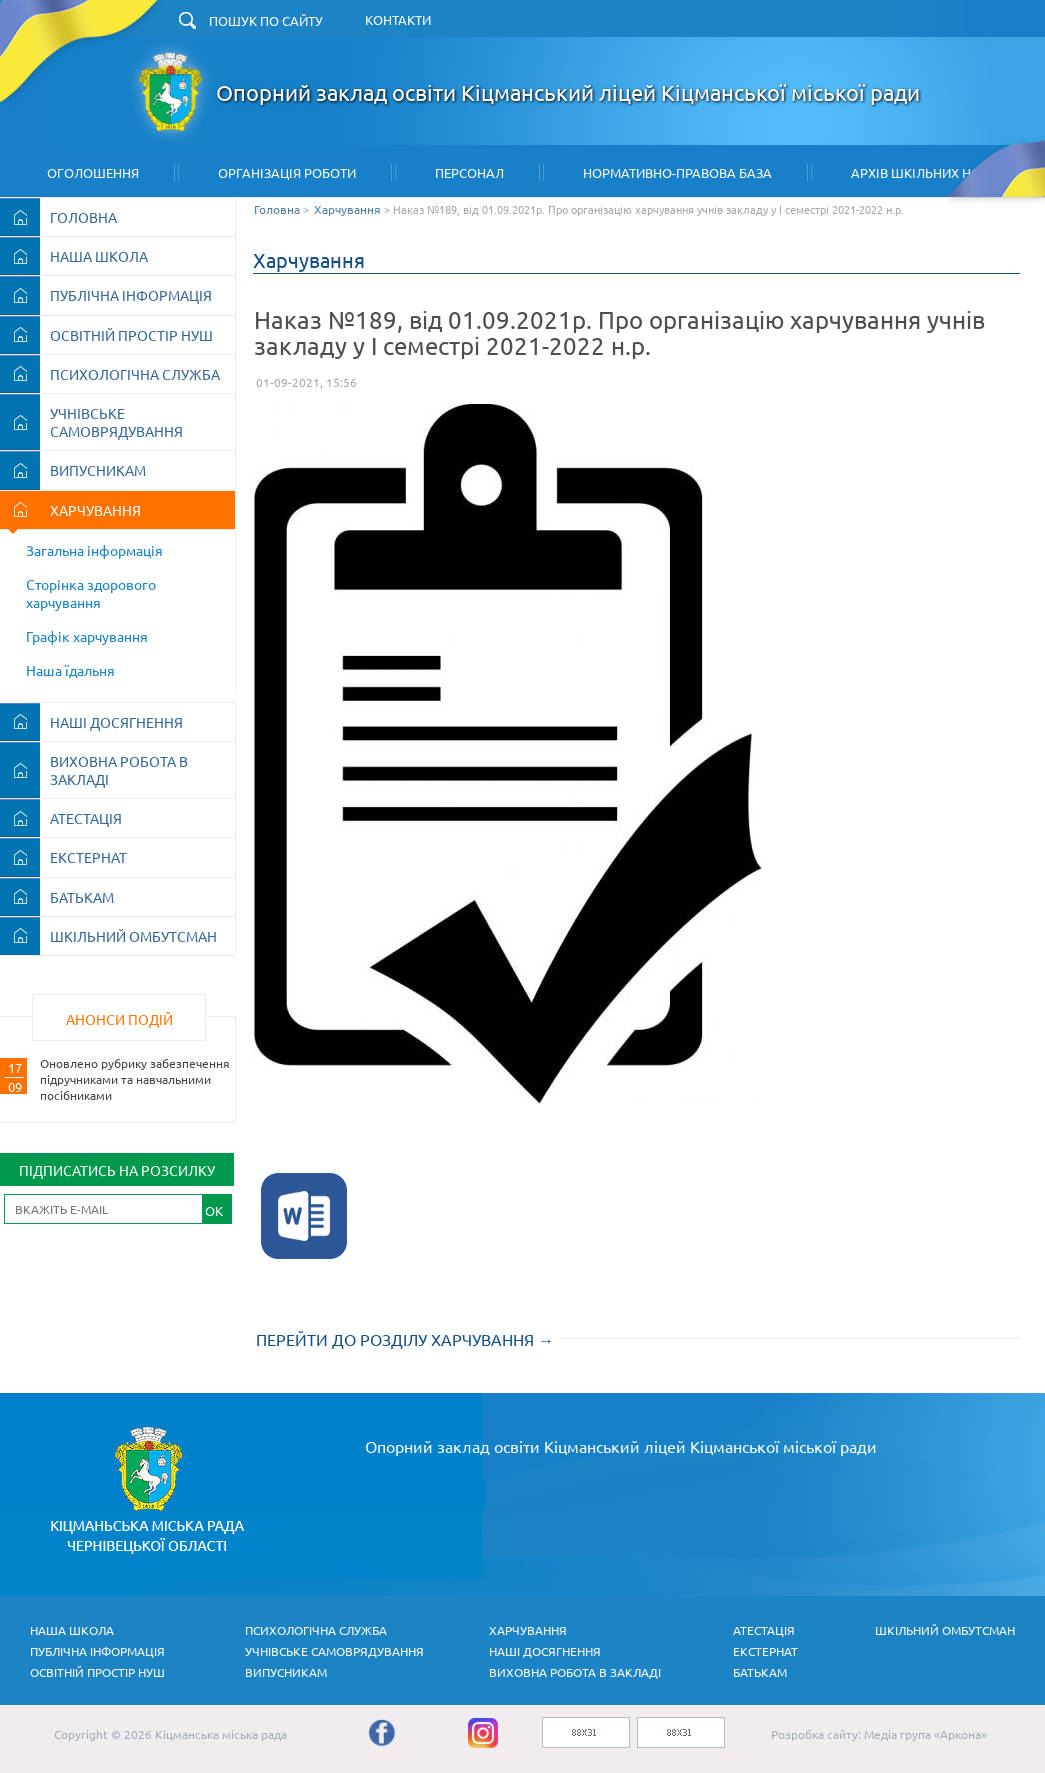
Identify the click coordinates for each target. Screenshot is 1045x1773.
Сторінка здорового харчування (91, 593)
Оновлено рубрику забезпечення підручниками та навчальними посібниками (135, 1079)
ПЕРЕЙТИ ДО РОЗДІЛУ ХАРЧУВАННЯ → (405, 1339)
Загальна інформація (94, 550)
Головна (277, 209)
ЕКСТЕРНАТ (88, 857)
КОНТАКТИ (398, 19)
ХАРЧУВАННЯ (95, 510)
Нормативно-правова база (677, 172)
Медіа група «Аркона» (925, 1734)
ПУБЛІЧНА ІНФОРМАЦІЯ (131, 295)
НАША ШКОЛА (99, 256)
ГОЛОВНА (83, 217)
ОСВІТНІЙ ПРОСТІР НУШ (131, 335)
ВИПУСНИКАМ (98, 470)
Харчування (347, 209)
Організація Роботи (287, 172)
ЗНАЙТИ (459, 23)
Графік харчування (87, 636)
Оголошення (93, 172)
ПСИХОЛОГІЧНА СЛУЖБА (135, 374)
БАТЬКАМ (82, 897)
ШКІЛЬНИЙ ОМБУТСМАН (133, 936)
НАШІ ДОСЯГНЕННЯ (116, 722)
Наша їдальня (70, 670)
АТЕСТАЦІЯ (86, 818)
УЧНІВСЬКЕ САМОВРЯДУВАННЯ (116, 422)
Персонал (469, 172)
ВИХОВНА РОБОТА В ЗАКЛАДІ (119, 770)
